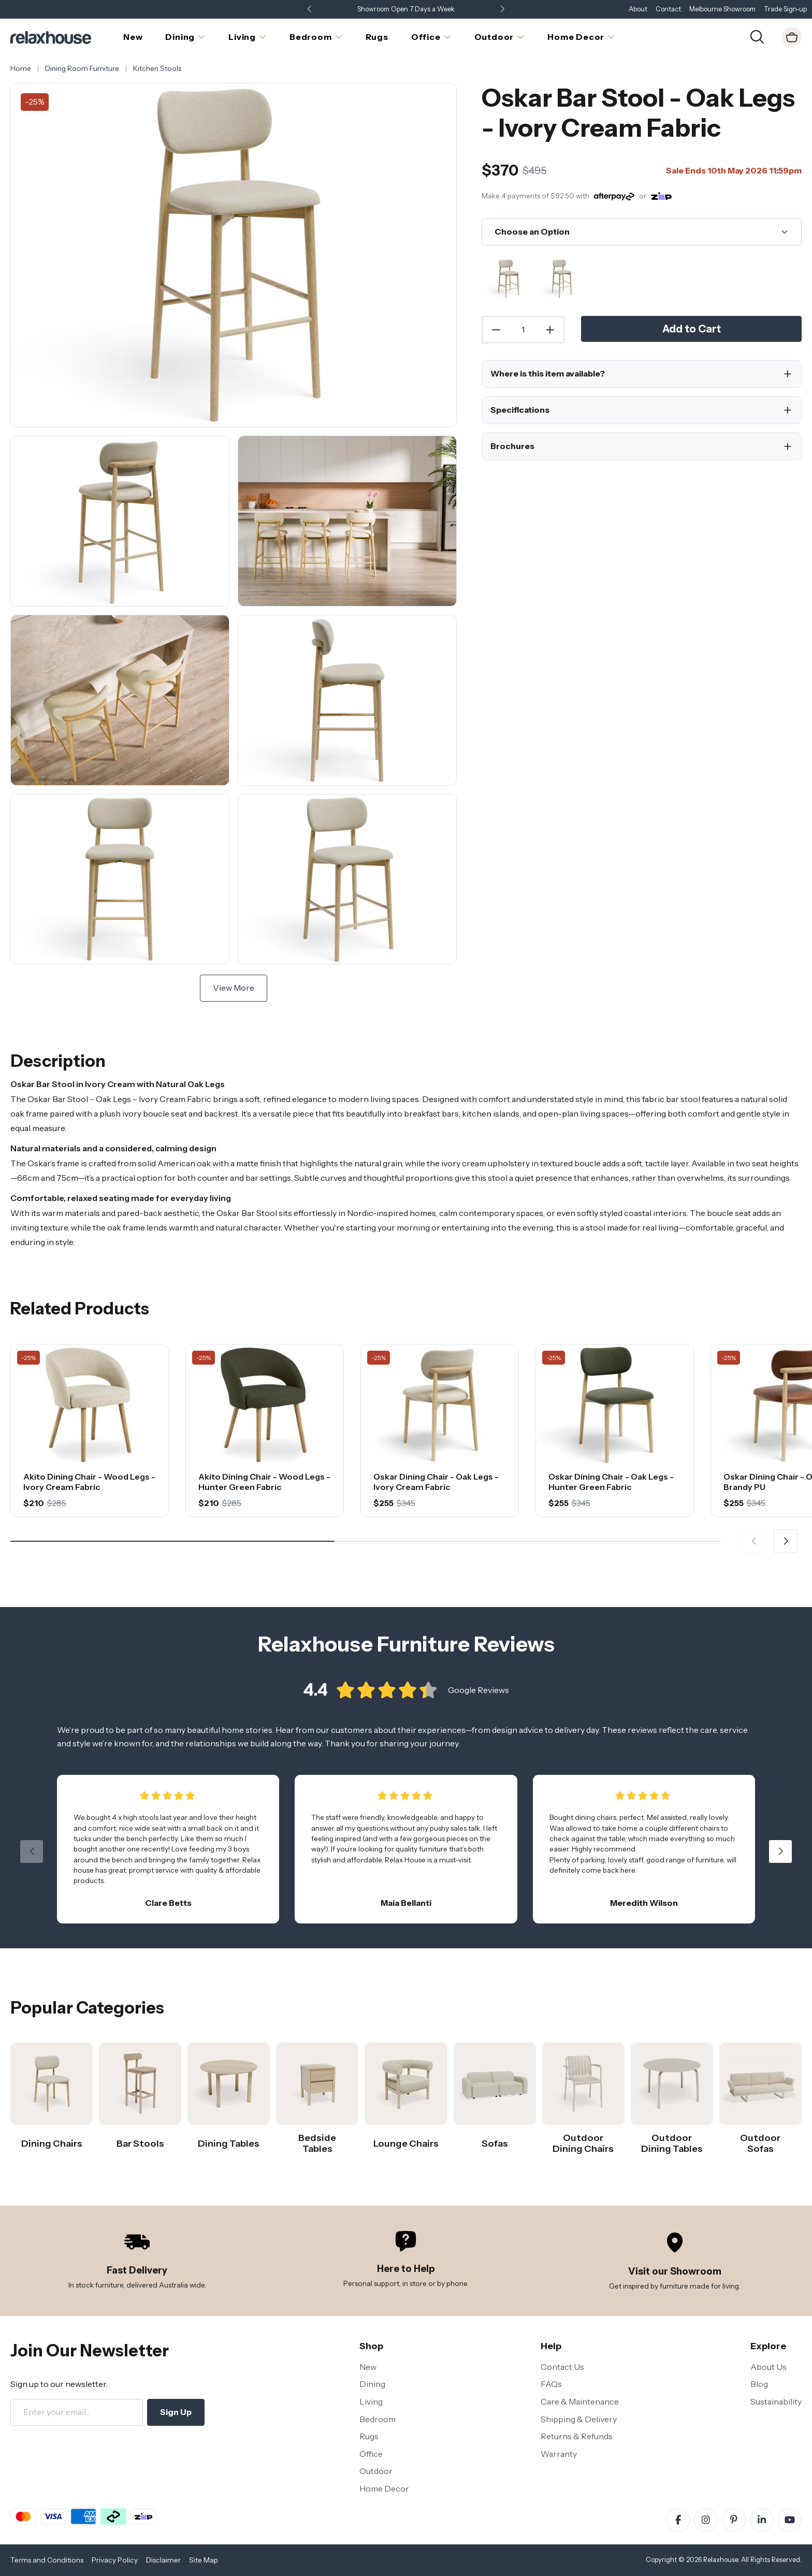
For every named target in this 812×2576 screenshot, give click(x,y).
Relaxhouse (720, 2560)
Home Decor (384, 2488)
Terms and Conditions (46, 2560)
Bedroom (377, 2419)
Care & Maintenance (580, 2401)
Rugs (369, 2436)
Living (371, 2401)
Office (371, 2454)
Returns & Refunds (577, 2436)
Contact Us (562, 2367)
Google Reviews (478, 1702)
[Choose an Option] (642, 232)
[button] (502, 9)
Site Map (203, 2560)
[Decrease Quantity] (496, 330)
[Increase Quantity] (550, 330)
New (367, 2367)
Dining (372, 2384)
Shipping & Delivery (579, 2419)
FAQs (551, 2384)
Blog (759, 2384)
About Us (768, 2367)
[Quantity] (523, 330)
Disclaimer (163, 2560)
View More (233, 987)
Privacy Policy (115, 2560)
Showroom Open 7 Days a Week (406, 9)
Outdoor (376, 2471)
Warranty (559, 2454)
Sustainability (776, 2401)
